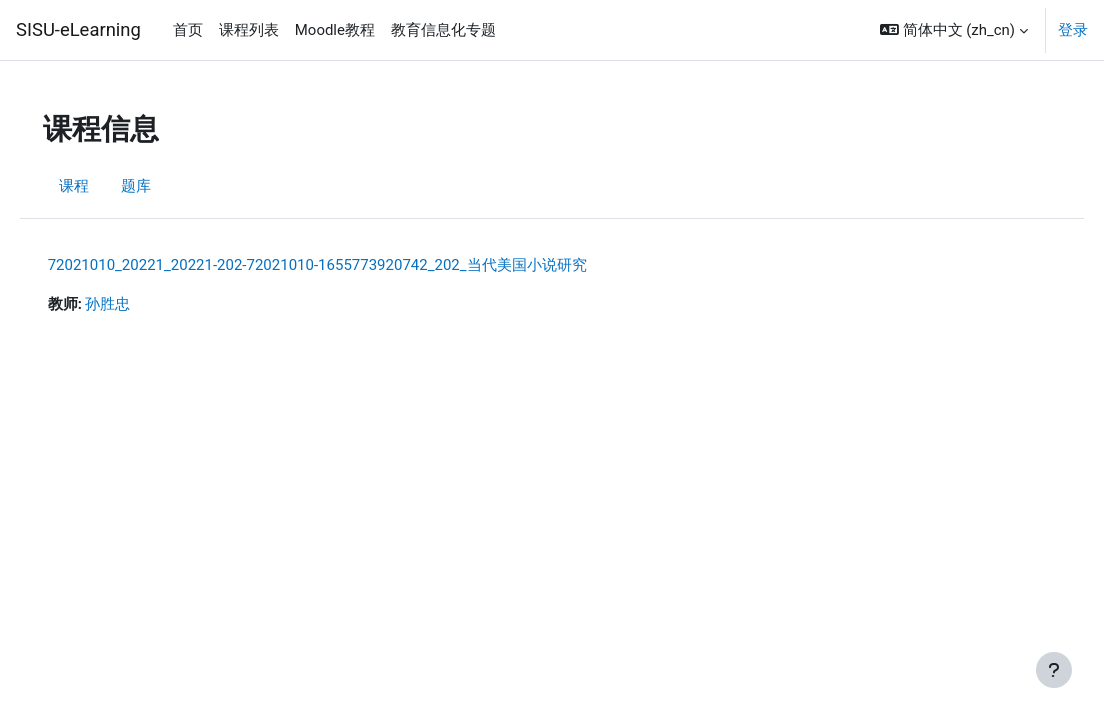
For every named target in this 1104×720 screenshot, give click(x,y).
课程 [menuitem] (102, 187)
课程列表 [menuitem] (249, 30)
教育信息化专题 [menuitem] (443, 30)
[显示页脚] (1054, 670)
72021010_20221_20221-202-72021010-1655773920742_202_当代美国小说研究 (345, 265)
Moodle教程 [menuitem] (335, 30)
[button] (954, 30)
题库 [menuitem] (164, 187)
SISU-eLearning (78, 29)
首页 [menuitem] (188, 30)
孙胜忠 (136, 305)
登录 (1073, 30)
